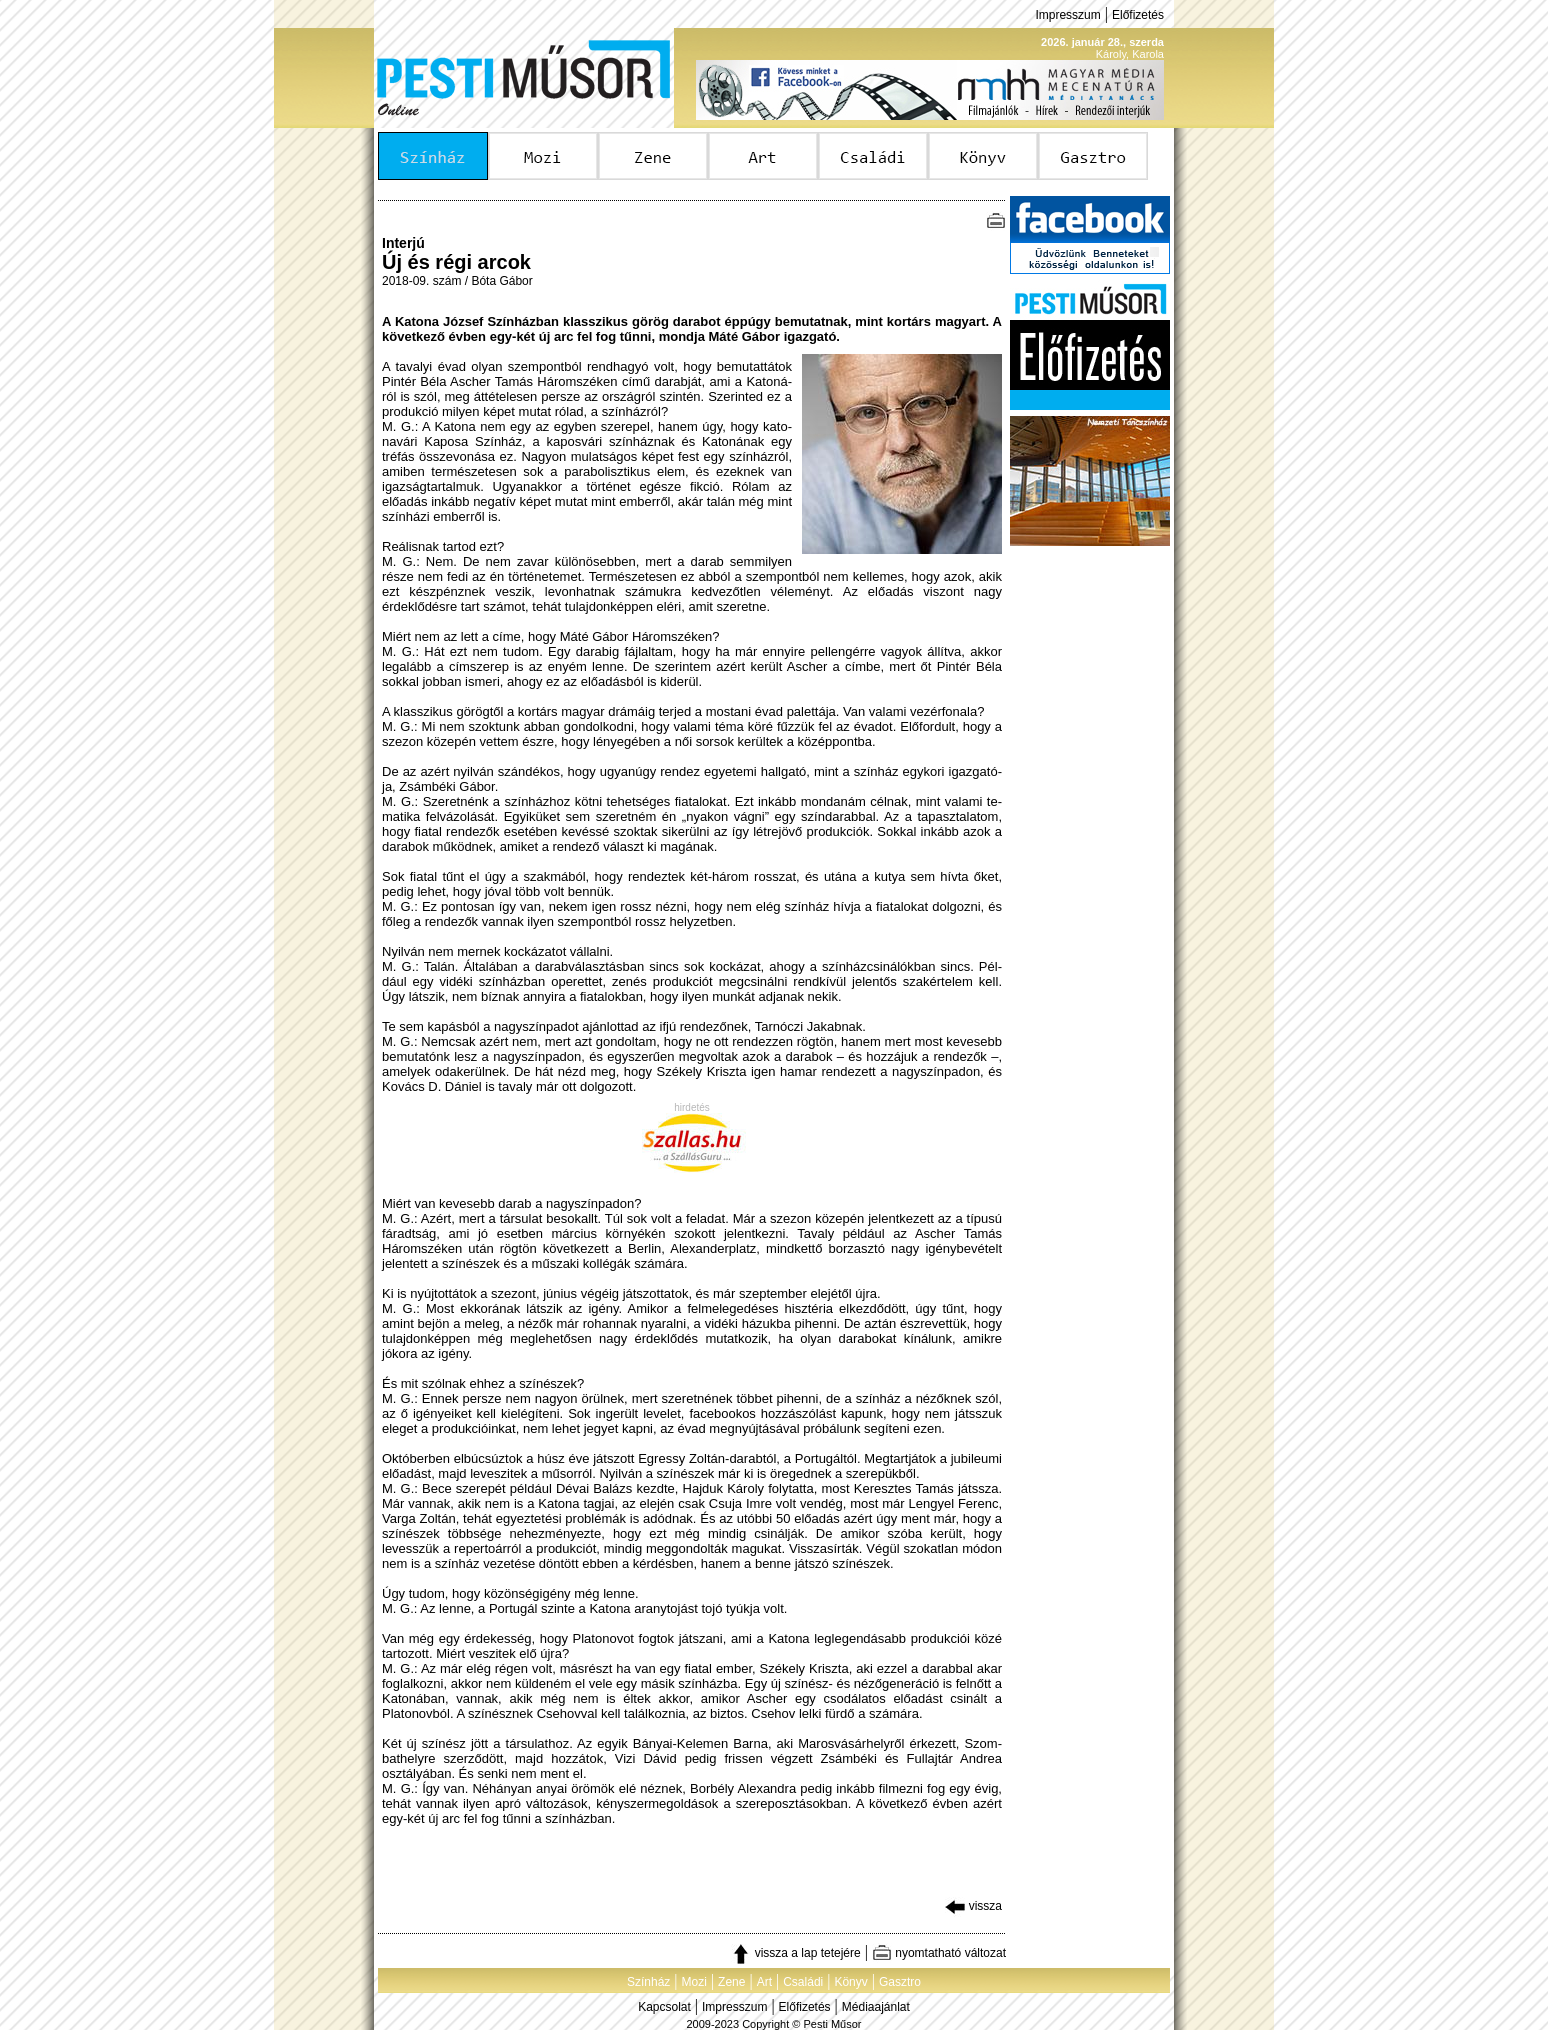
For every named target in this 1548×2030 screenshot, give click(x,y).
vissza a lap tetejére (795, 1953)
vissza (973, 1906)
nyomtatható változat (939, 1953)
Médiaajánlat (876, 2007)
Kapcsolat (664, 2007)
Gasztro (900, 1982)
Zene (731, 1982)
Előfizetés (1138, 15)
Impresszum (1067, 15)
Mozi (694, 1982)
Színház (648, 1982)
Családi (803, 1982)
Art (764, 1982)
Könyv (850, 1982)
